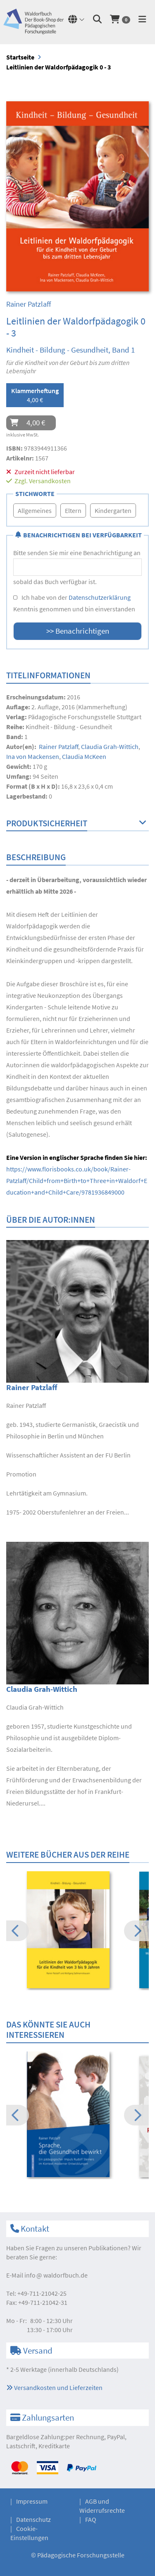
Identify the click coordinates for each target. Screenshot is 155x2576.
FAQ (90, 2519)
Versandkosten (50, 481)
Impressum (32, 2501)
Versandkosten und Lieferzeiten (54, 2387)
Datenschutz (33, 2519)
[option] (77, 1930)
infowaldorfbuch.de (56, 2275)
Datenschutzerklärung (100, 597)
